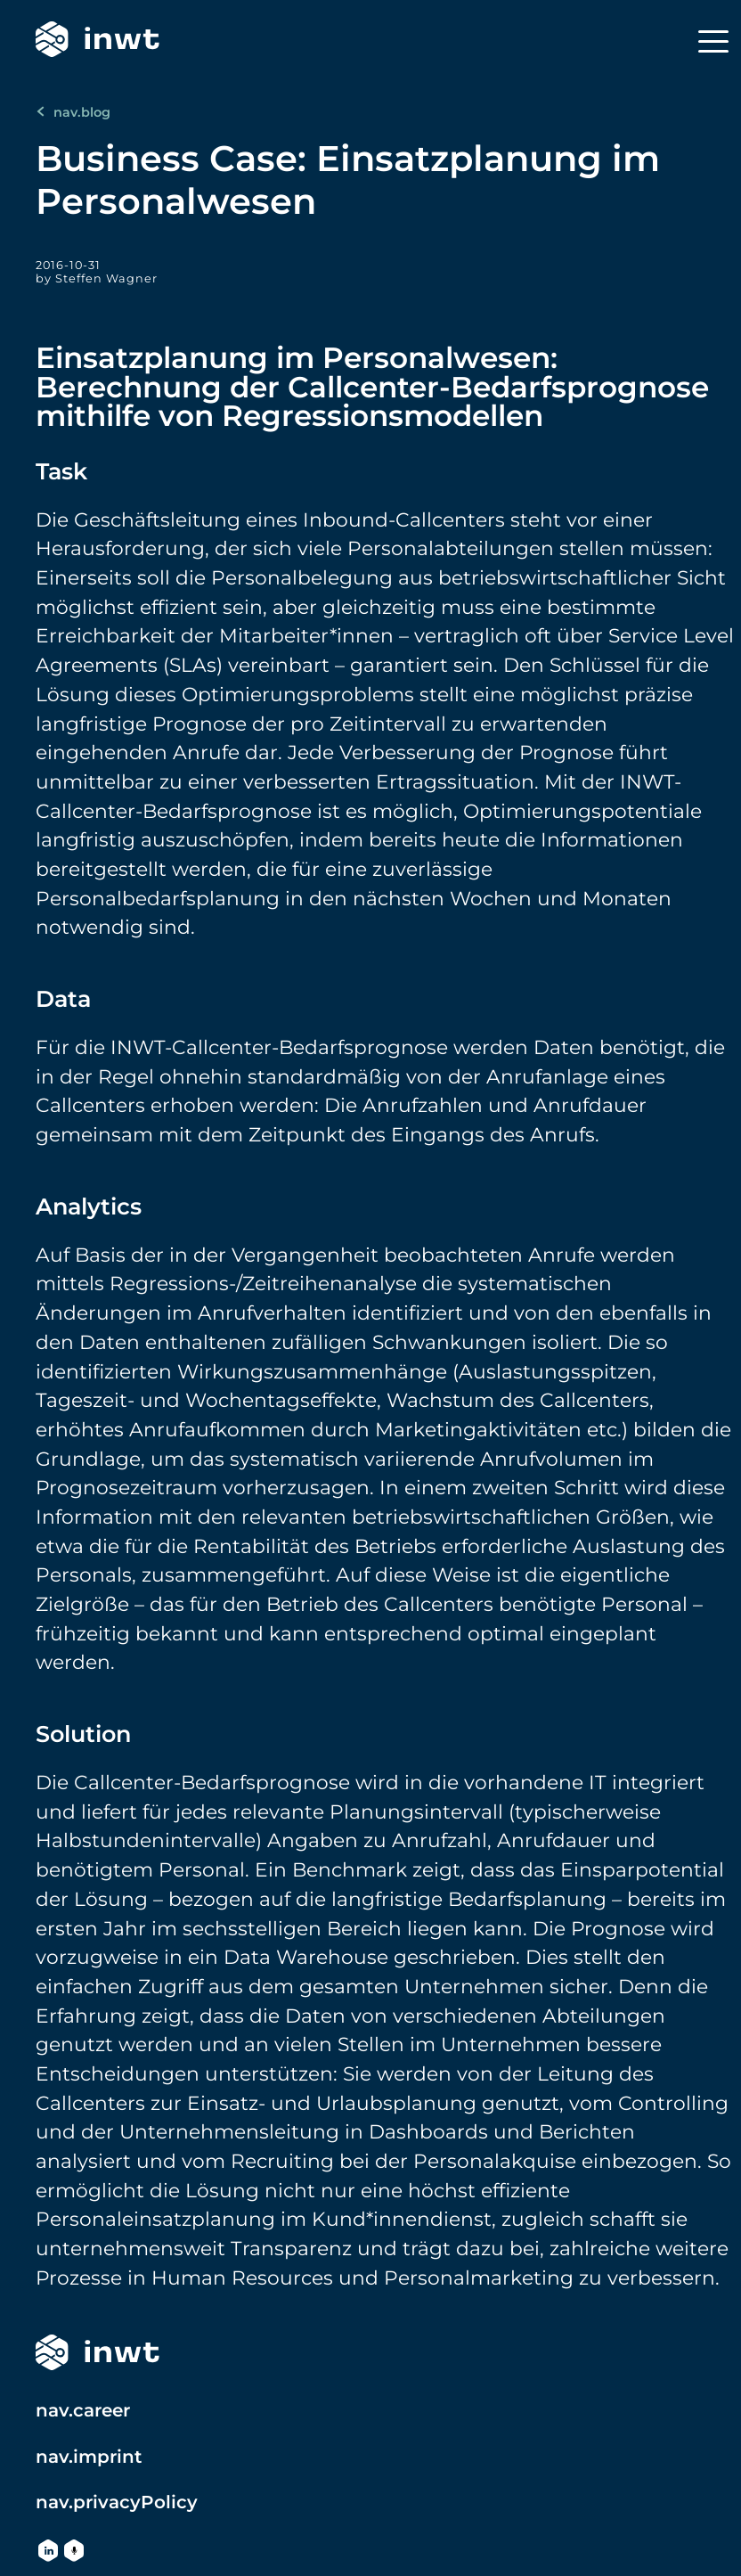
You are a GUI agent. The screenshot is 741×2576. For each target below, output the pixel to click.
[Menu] (713, 41)
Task (61, 471)
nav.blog (73, 112)
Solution (83, 1733)
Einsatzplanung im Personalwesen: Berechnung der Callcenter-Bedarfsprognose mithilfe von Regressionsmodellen (372, 386)
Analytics (89, 1206)
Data (63, 998)
